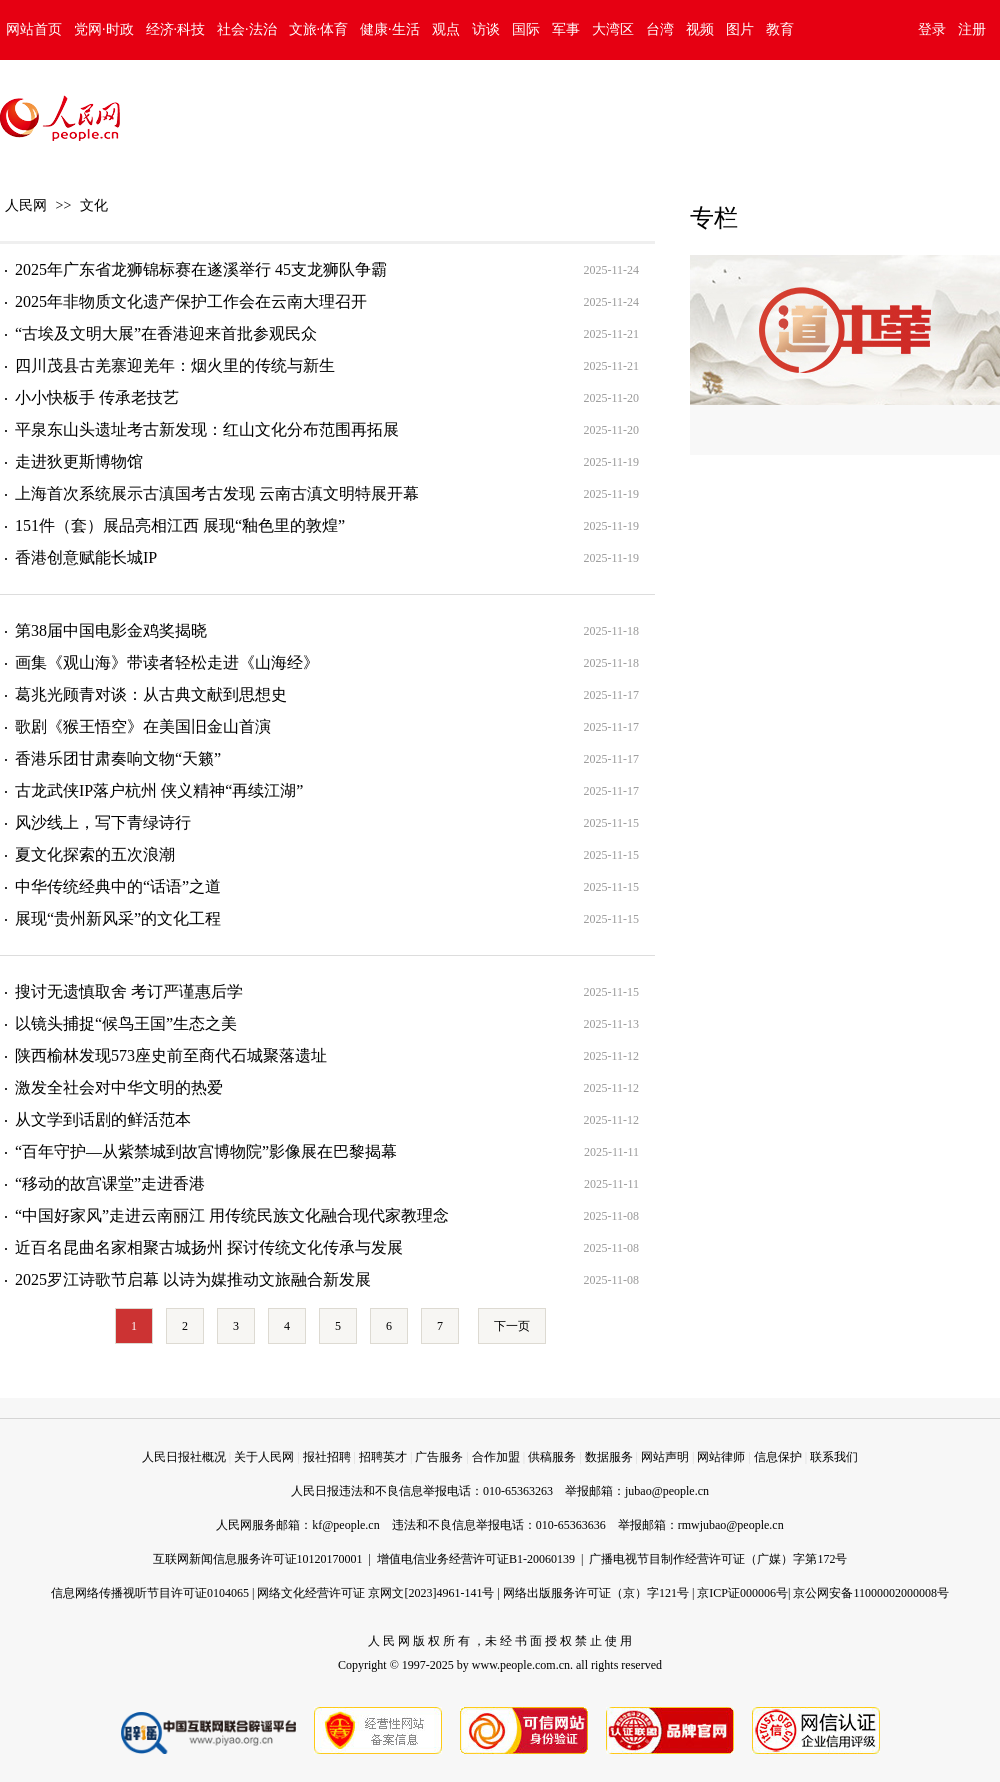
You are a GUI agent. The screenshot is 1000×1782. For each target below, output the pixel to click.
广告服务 (439, 1457)
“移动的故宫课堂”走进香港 (110, 1183)
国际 (526, 29)
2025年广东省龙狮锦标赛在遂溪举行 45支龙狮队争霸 (201, 269)
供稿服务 (552, 1457)
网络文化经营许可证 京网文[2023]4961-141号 (375, 1593)
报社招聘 (327, 1457)
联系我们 (834, 1457)
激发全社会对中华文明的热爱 (119, 1087)
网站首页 (34, 29)
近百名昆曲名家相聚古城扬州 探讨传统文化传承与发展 (209, 1247)
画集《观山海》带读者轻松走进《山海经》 (167, 662)
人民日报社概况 (184, 1457)
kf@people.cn (345, 1525)
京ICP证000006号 (742, 1593)
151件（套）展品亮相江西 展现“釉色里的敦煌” (180, 525)
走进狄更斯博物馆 (79, 461)
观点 (446, 29)
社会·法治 (247, 29)
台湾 (660, 29)
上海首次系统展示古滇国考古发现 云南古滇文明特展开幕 (217, 493)
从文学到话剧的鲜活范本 (103, 1119)
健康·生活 (390, 29)
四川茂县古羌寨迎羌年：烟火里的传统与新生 (175, 365)
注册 (972, 29)
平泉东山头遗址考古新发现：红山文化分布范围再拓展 (207, 429)
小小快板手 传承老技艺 (97, 397)
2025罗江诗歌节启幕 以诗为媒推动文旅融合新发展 (193, 1279)
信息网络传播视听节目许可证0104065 (150, 1593)
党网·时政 (104, 29)
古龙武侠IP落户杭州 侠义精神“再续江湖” (159, 790)
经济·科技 (176, 29)
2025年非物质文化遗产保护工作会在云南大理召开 (191, 301)
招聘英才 (383, 1457)
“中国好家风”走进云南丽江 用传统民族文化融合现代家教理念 (232, 1215)
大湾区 (613, 29)
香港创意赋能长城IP (86, 557)
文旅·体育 (319, 29)
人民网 (26, 205)
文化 (94, 205)
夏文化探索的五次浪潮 (95, 854)
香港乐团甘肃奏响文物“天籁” (118, 758)
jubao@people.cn (667, 1491)
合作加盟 (496, 1457)
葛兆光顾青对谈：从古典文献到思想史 (151, 694)
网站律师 (721, 1457)
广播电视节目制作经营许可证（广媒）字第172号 (718, 1559)
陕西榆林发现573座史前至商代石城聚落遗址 (171, 1055)
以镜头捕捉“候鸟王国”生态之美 (126, 1023)
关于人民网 (264, 1457)
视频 (700, 29)
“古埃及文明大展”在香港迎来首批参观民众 (166, 333)
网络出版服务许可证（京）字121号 (596, 1593)
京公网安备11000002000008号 (871, 1593)
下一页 (512, 1326)
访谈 (486, 29)
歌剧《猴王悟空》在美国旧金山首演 (143, 726)
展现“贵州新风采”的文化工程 (118, 918)
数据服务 (609, 1457)
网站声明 (665, 1457)
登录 (932, 29)
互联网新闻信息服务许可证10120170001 (258, 1559)
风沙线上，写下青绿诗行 (103, 822)
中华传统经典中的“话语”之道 (118, 886)
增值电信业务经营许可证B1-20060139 (476, 1559)
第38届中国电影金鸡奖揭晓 (111, 630)
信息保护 (778, 1457)
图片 (740, 29)
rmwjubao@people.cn (731, 1525)
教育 (780, 29)
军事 (566, 29)
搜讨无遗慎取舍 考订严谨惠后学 (129, 991)
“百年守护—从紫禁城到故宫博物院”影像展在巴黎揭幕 (206, 1151)
